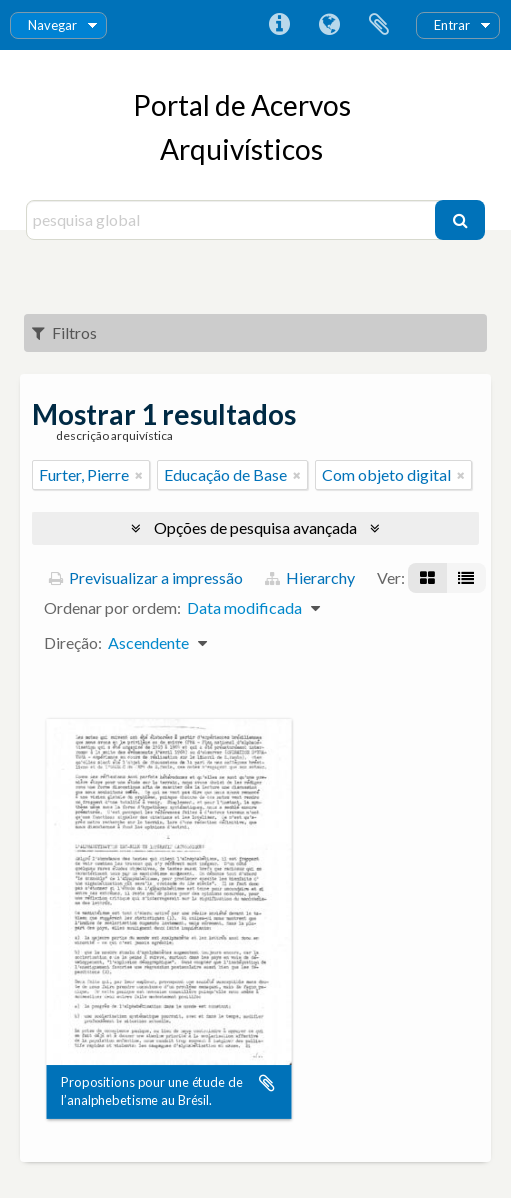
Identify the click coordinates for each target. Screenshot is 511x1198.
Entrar (452, 25)
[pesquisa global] (233, 220)
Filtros (64, 332)
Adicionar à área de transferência (267, 1083)
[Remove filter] (139, 475)
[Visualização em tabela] (466, 578)
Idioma (329, 25)
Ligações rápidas (279, 25)
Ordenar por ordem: (112, 607)
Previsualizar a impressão (146, 577)
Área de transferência (379, 25)
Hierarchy (310, 577)
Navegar (52, 25)
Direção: (73, 642)
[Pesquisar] (460, 220)
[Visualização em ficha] (427, 578)
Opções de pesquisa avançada (255, 527)
